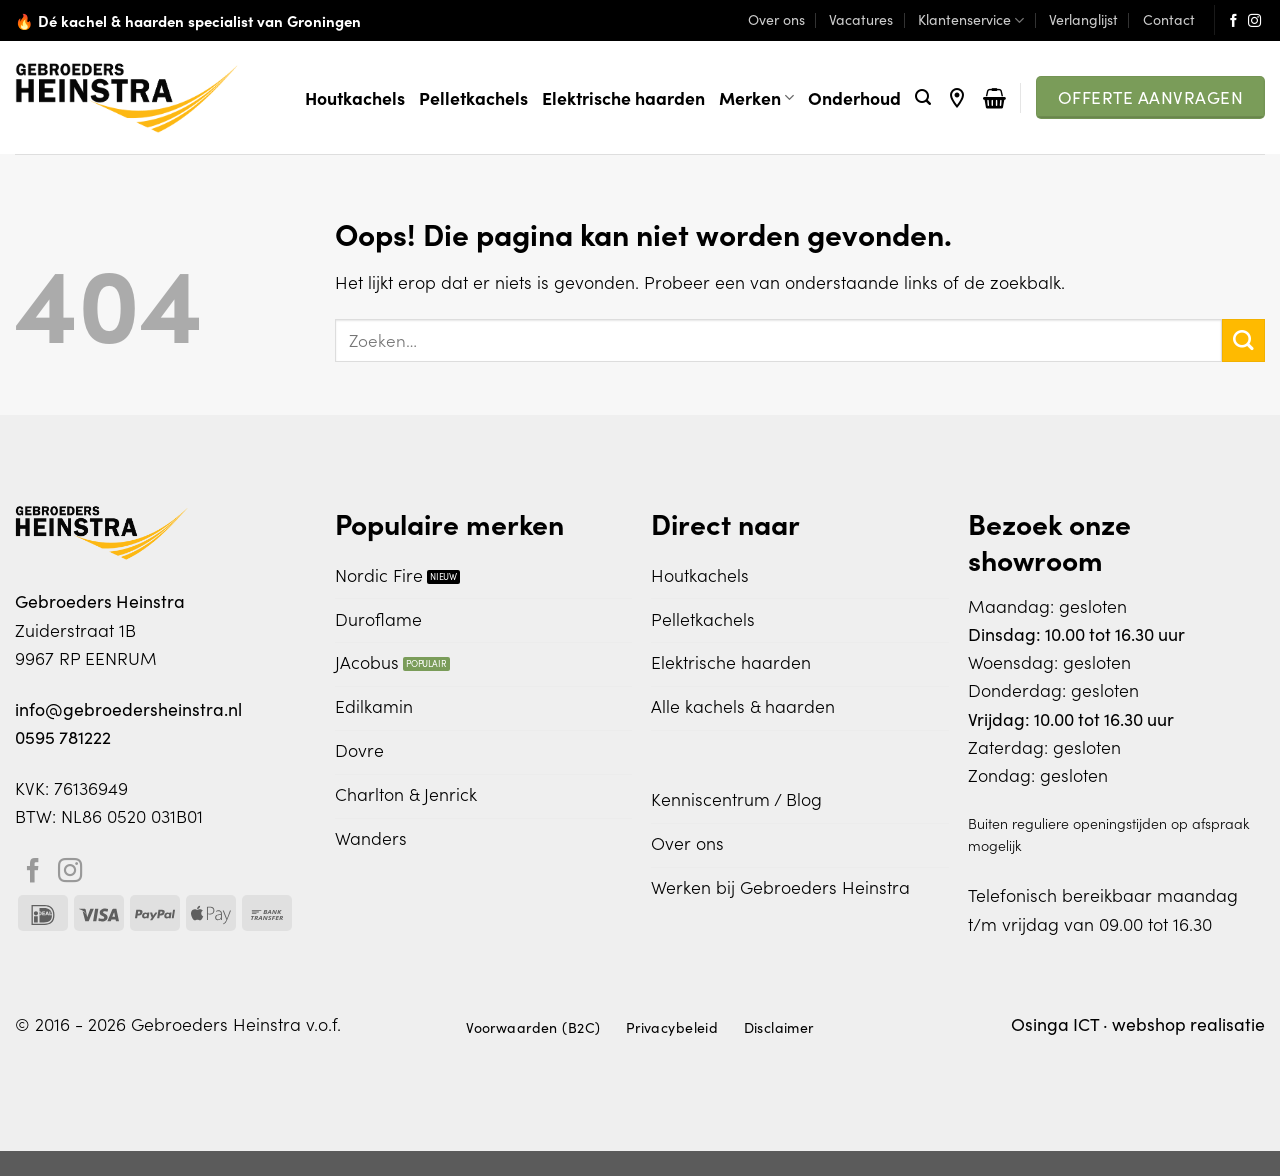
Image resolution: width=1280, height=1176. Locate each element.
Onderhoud (854, 97)
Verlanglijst (1083, 19)
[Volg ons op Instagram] (1254, 21)
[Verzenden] (1243, 340)
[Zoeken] (923, 97)
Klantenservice (971, 20)
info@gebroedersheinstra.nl (128, 709)
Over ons (776, 19)
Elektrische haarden (623, 97)
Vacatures (861, 19)
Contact (1169, 19)
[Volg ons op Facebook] (1233, 21)
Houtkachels (355, 97)
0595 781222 (63, 737)
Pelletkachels (473, 97)
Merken (756, 97)
